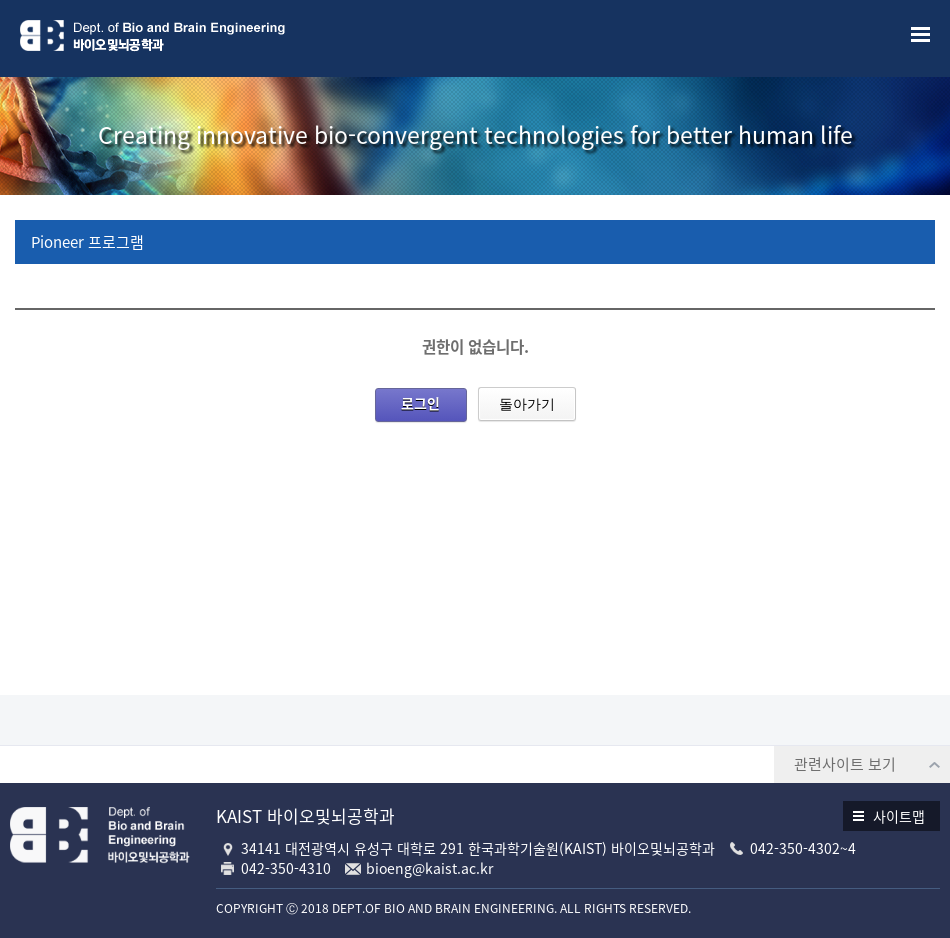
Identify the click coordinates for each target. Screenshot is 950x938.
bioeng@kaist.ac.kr (429, 868)
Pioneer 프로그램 (87, 242)
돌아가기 (527, 404)
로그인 (420, 403)
